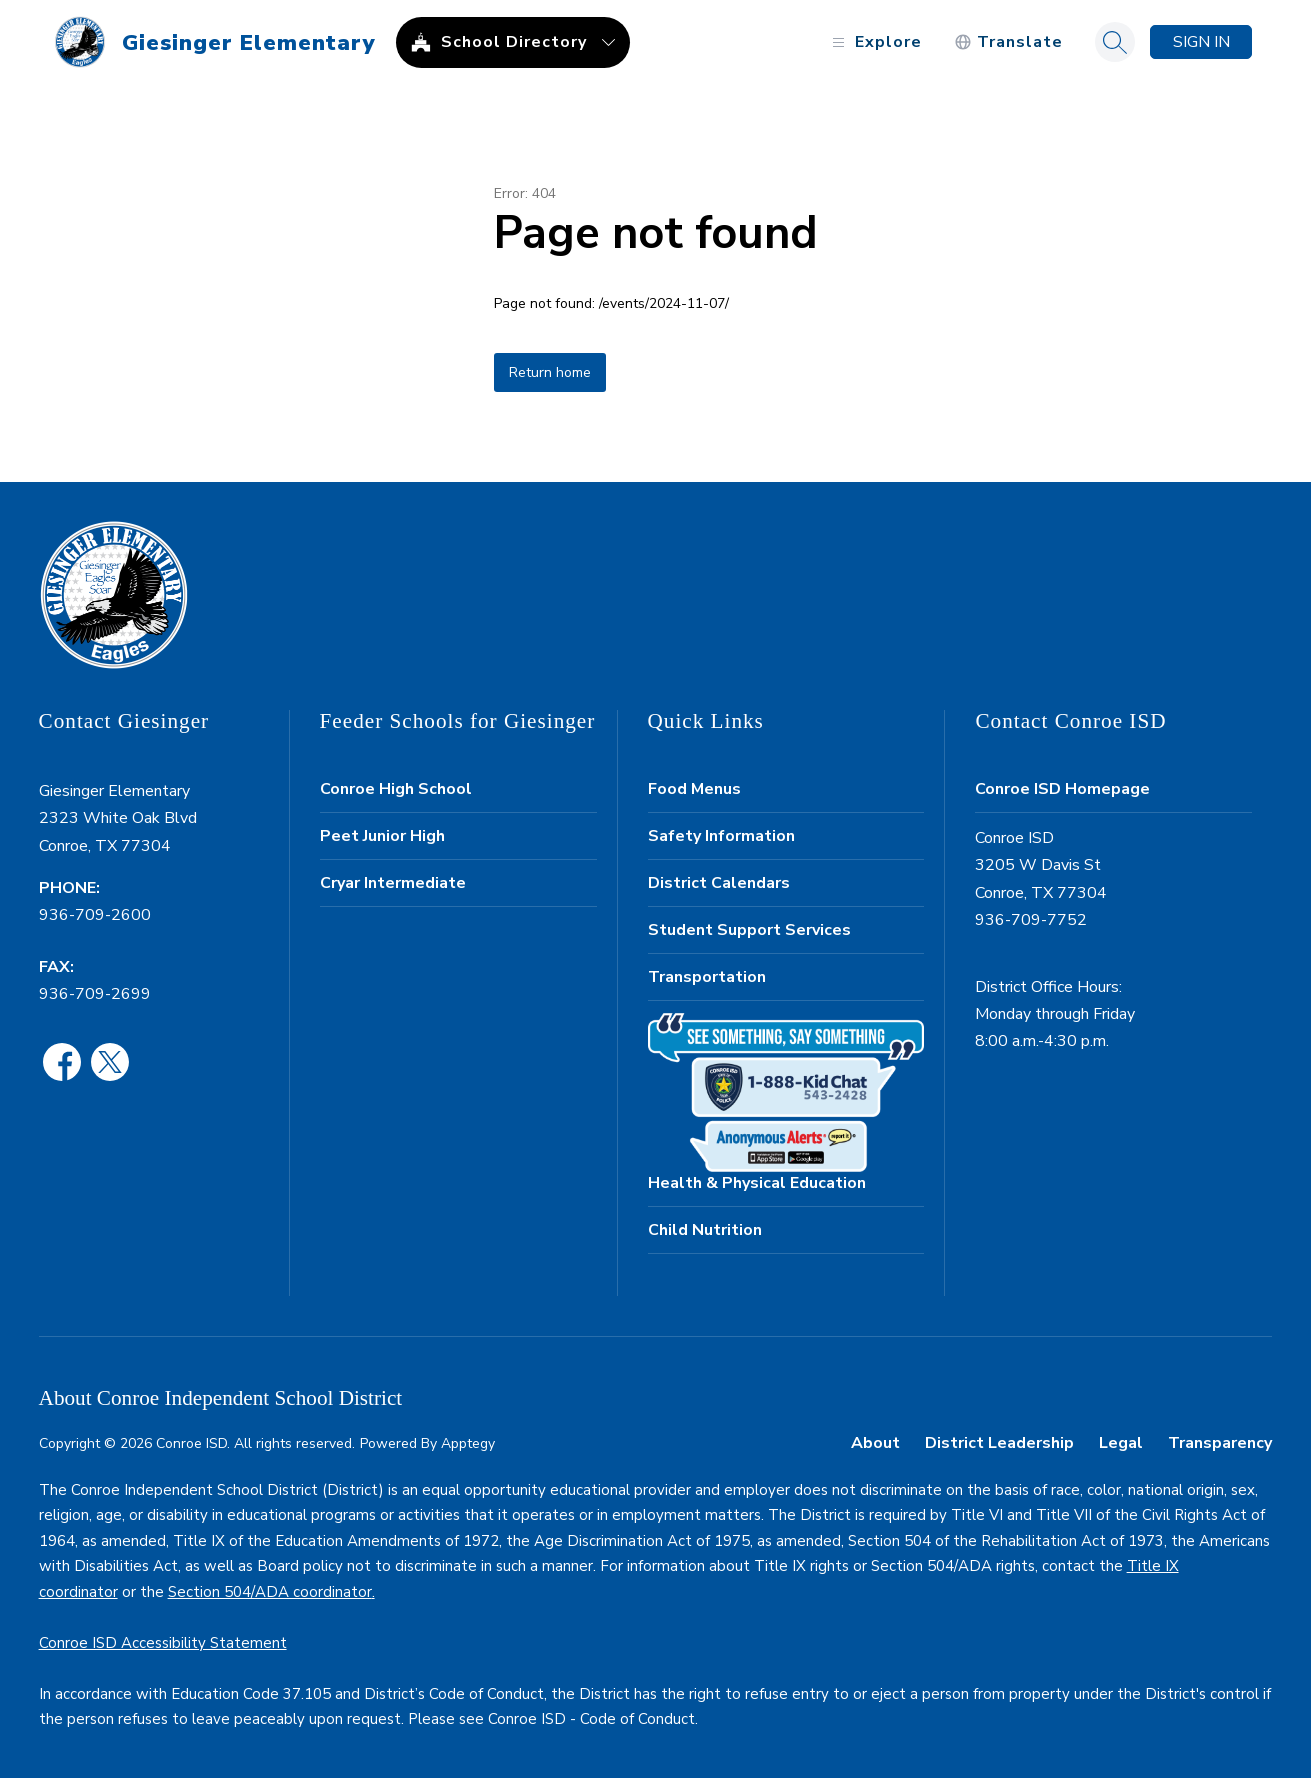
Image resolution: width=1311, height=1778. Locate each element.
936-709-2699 (95, 994)
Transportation (707, 977)
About (875, 1443)
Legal (1121, 1443)
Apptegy (468, 1443)
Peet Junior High (382, 836)
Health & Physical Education (757, 1183)
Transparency (1220, 1443)
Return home (550, 372)
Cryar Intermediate (393, 883)
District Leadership (999, 1443)
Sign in (1201, 42)
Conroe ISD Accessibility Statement (163, 1643)
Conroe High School (396, 789)
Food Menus (694, 789)
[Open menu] (874, 42)
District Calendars (719, 883)
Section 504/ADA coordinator (270, 1592)
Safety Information (721, 836)
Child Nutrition (705, 1230)
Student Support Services (749, 930)
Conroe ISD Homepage (1062, 789)
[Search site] (1115, 42)
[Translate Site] (1008, 42)
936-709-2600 (95, 915)
